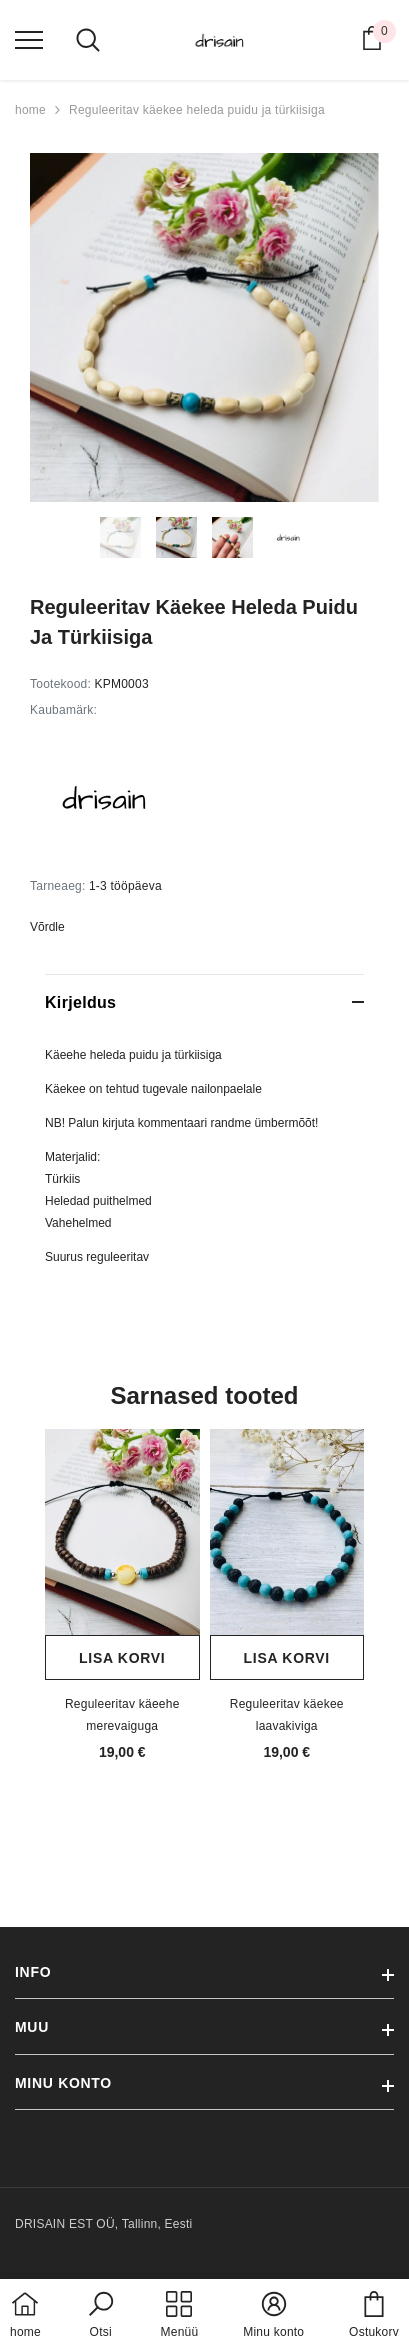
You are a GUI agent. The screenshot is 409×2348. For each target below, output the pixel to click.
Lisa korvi (122, 1658)
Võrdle (47, 927)
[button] (101, 2316)
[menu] (29, 39)
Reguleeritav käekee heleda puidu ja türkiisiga (197, 110)
